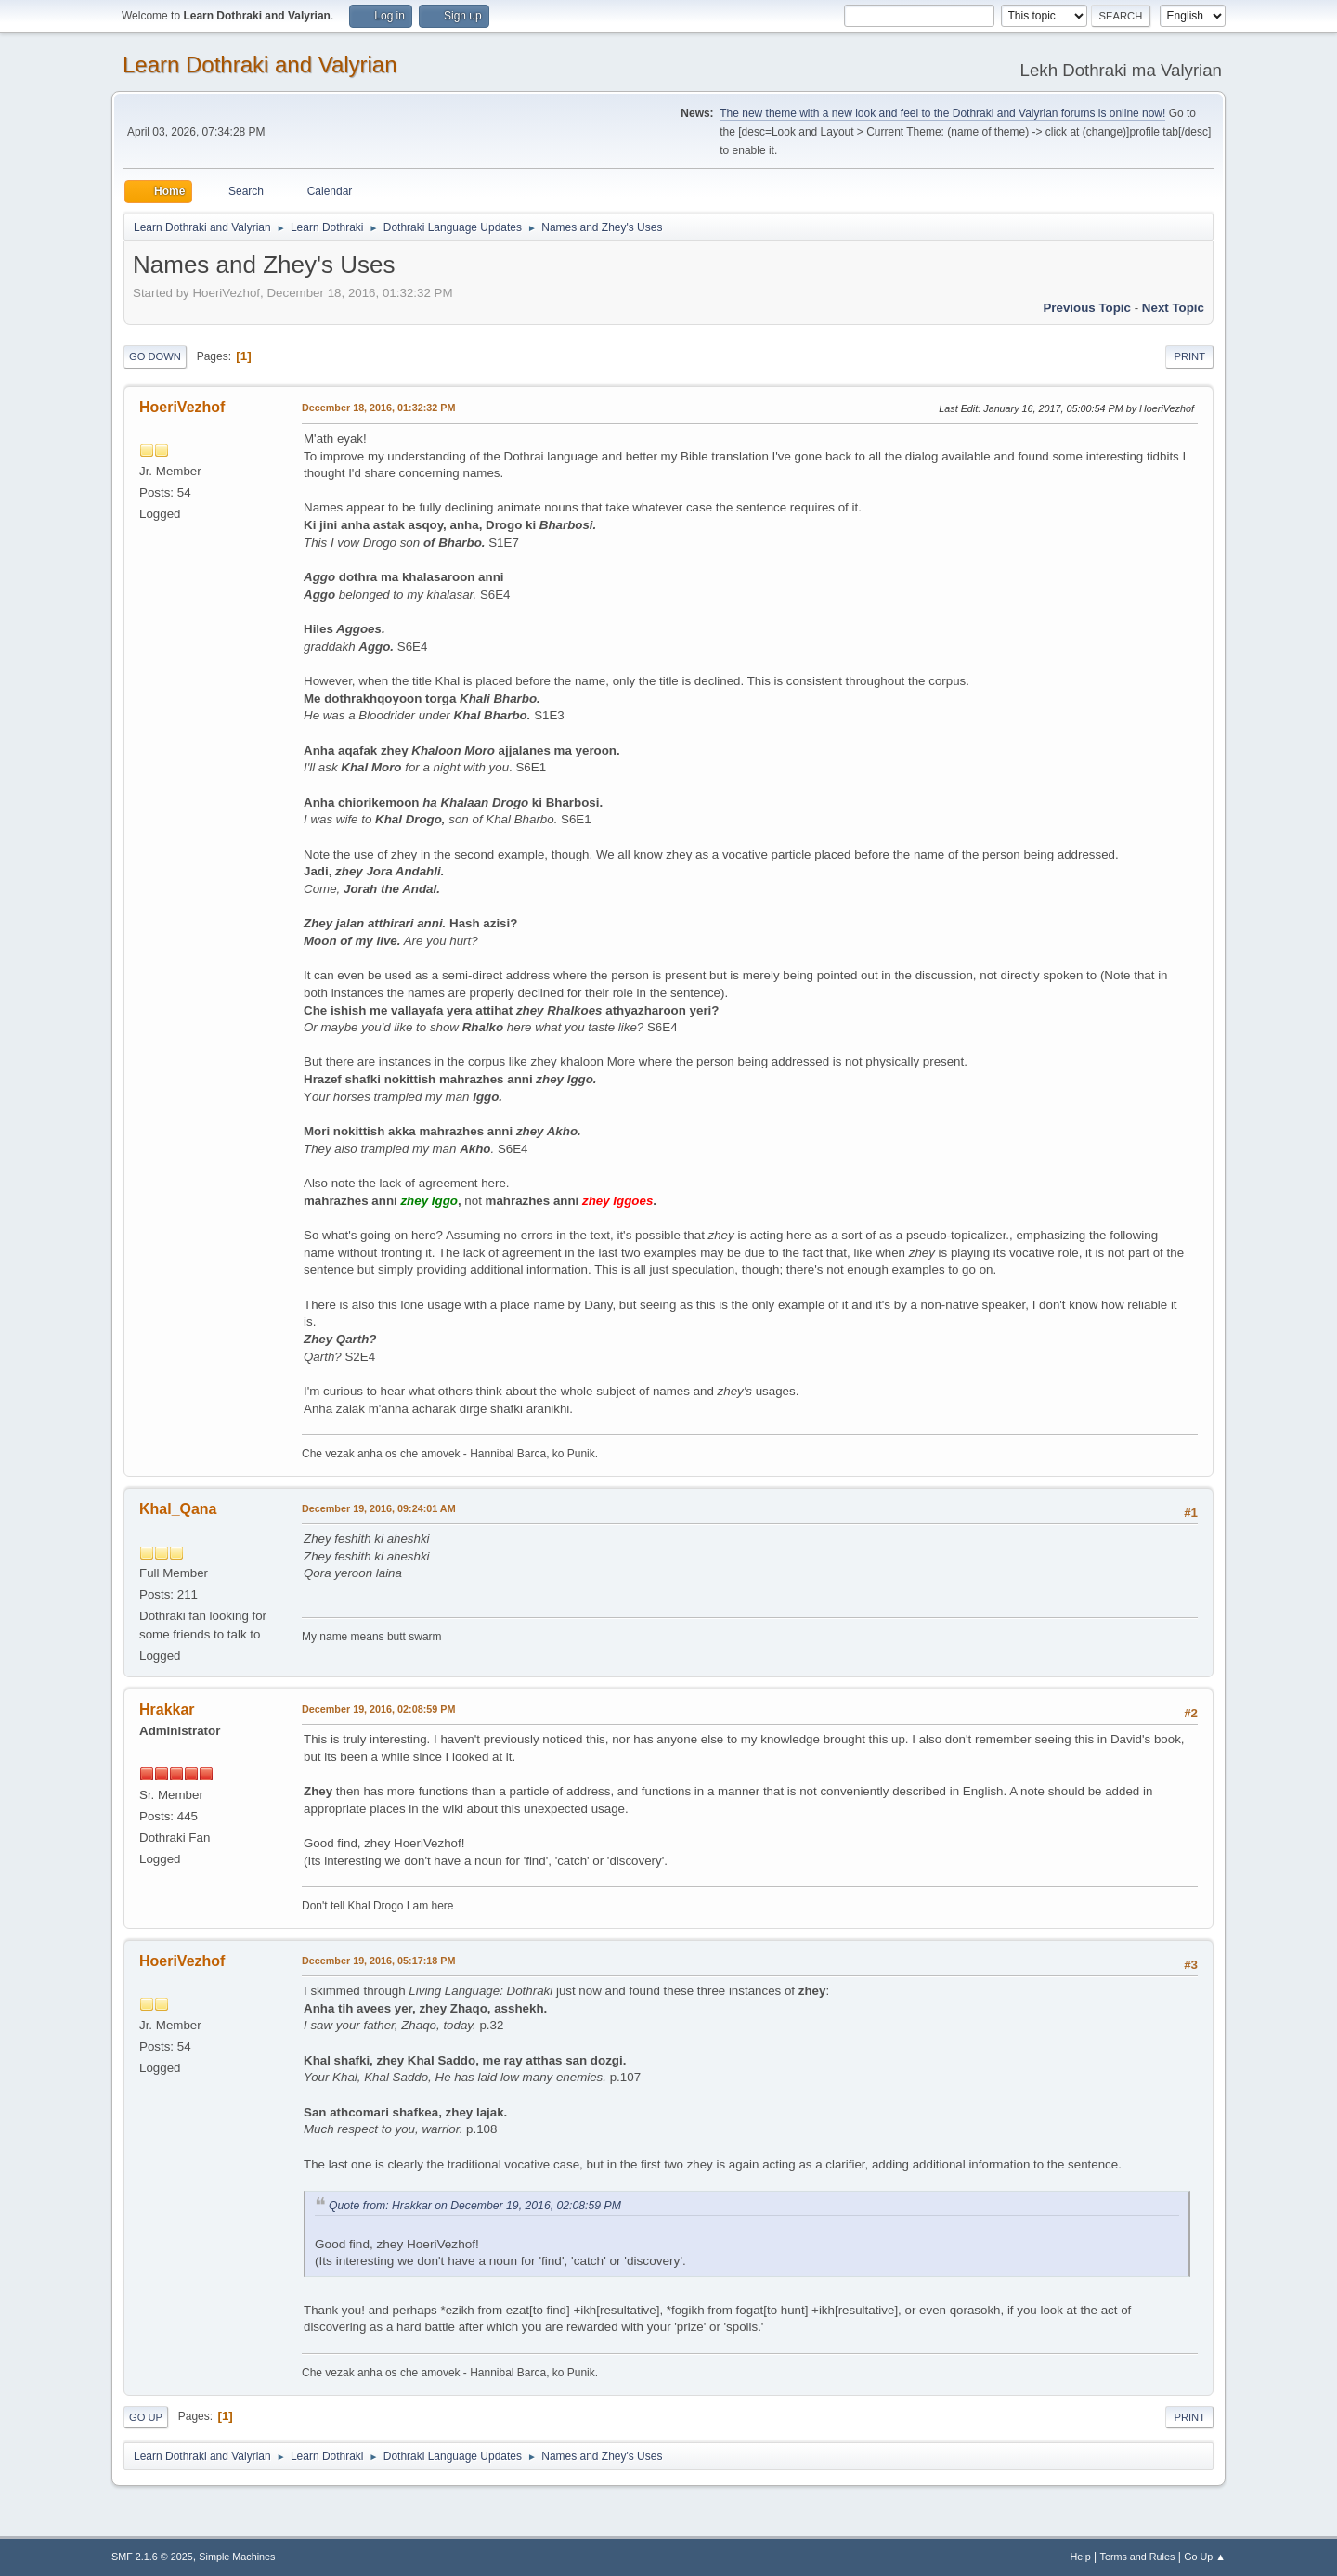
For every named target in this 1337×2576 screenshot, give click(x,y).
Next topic (1173, 308)
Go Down (155, 356)
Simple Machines (237, 2556)
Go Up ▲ (1205, 2556)
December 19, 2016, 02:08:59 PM (378, 1709)
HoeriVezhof (182, 407)
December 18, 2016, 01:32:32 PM (378, 407)
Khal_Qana (178, 1509)
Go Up (145, 2417)
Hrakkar (167, 1709)
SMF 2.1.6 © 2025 (152, 2556)
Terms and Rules (1137, 2556)
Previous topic (1087, 308)
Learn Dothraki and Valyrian (260, 64)
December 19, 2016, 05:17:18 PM (378, 1960)
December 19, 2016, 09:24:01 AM (379, 1508)
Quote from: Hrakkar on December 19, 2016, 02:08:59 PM (475, 2205)
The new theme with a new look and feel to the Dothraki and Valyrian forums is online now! (942, 113)
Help (1081, 2556)
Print (1189, 356)
